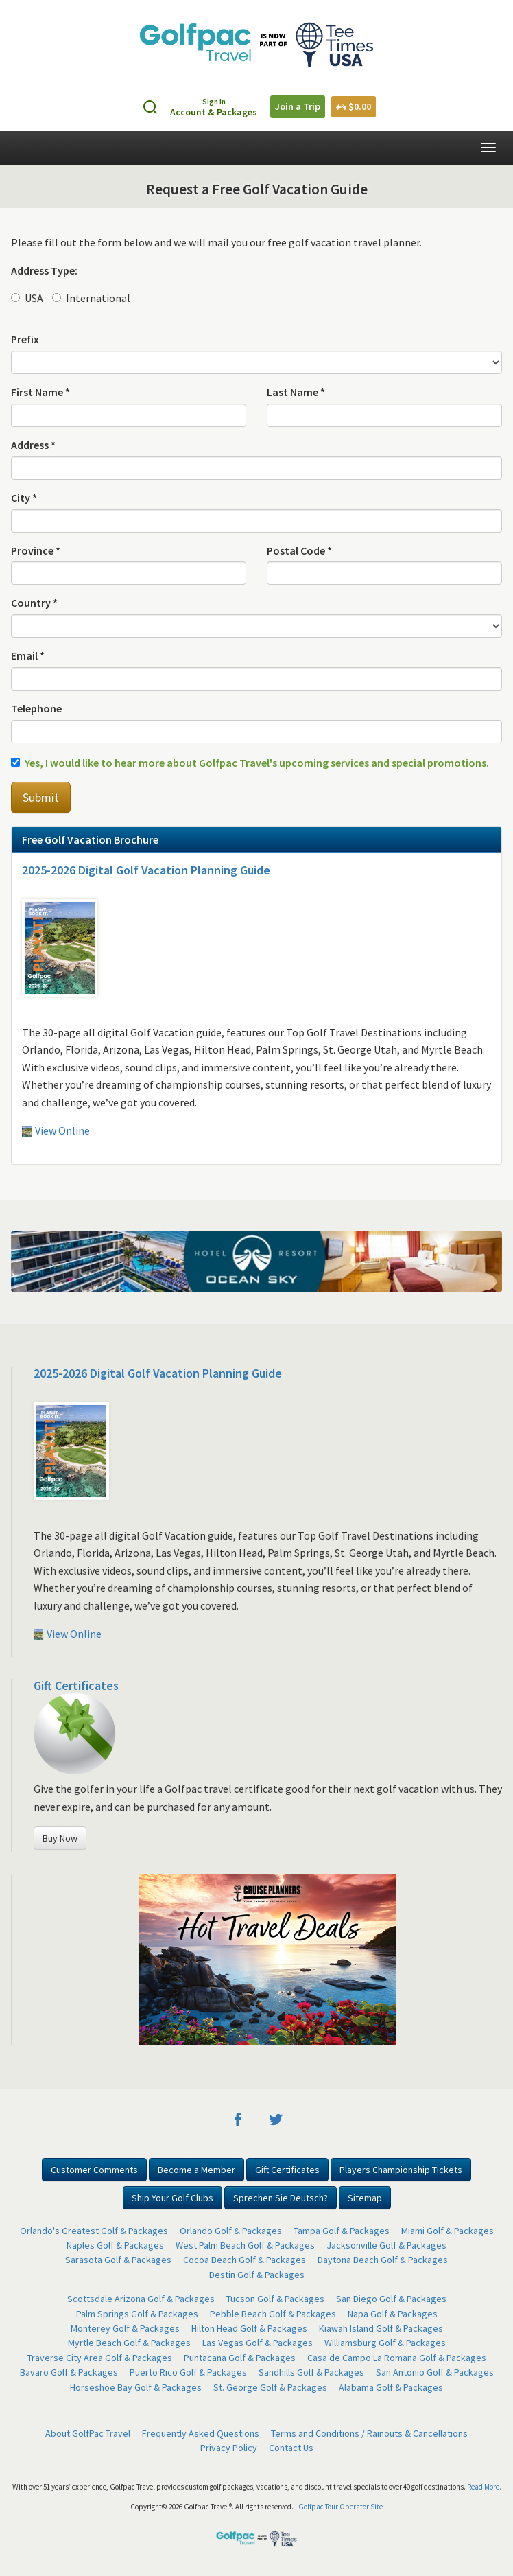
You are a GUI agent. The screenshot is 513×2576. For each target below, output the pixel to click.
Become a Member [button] (196, 2169)
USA (27, 298)
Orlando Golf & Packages (231, 2231)
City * (24, 497)
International (91, 298)
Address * (33, 445)
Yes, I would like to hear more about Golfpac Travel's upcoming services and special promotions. (250, 762)
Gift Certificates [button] (287, 2169)
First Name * (40, 392)
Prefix (25, 339)
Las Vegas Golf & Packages (257, 2342)
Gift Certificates (76, 1685)
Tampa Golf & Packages (342, 2231)
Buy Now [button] (60, 1838)
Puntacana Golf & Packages (240, 2358)
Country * (34, 603)
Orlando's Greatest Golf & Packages (94, 2231)
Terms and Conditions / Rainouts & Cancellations (369, 2433)
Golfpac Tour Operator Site (340, 2506)
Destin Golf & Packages (257, 2274)
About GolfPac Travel (87, 2433)
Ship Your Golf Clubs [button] (172, 2198)
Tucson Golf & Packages (275, 2299)
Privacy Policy (228, 2447)
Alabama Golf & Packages (391, 2387)
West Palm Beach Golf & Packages (245, 2245)
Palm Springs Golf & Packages (137, 2314)
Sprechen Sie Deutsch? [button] (280, 2198)
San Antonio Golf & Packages (435, 2372)
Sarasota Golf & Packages (118, 2259)
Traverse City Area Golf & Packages (99, 2358)
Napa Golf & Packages (393, 2314)
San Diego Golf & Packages (391, 2299)
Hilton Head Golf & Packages (249, 2328)
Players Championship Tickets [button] (400, 2169)
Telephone (36, 708)
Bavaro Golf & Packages (69, 2372)
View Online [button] (56, 1130)
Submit (41, 797)
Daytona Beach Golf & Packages (383, 2259)
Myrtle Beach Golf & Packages (129, 2342)
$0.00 (353, 106)
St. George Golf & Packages (270, 2387)
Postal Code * (299, 550)
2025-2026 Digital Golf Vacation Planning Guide (146, 870)
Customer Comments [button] (94, 2169)
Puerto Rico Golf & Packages (188, 2372)
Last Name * (296, 392)
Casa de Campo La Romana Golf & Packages (396, 2358)
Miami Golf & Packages (447, 2231)
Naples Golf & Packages (115, 2245)
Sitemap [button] (365, 2198)
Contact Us (291, 2447)
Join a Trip (297, 106)
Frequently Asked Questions (200, 2433)
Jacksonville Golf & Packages (386, 2245)
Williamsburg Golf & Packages (385, 2342)
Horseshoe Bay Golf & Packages (136, 2387)
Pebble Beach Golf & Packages (273, 2314)
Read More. (484, 2487)
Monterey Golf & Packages (125, 2328)
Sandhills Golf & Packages (311, 2372)
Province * (35, 550)
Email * (28, 655)
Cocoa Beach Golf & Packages (244, 2259)
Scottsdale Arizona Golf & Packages (141, 2299)
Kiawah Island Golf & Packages (381, 2328)
